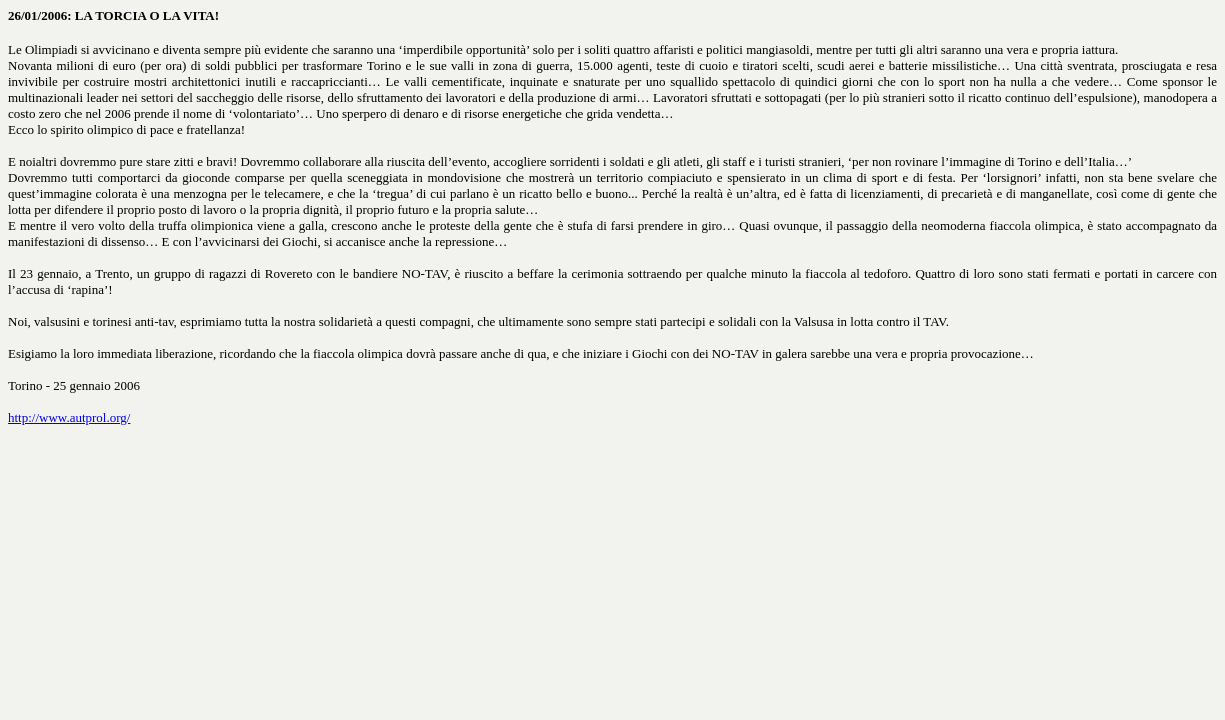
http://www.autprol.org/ (69, 417)
